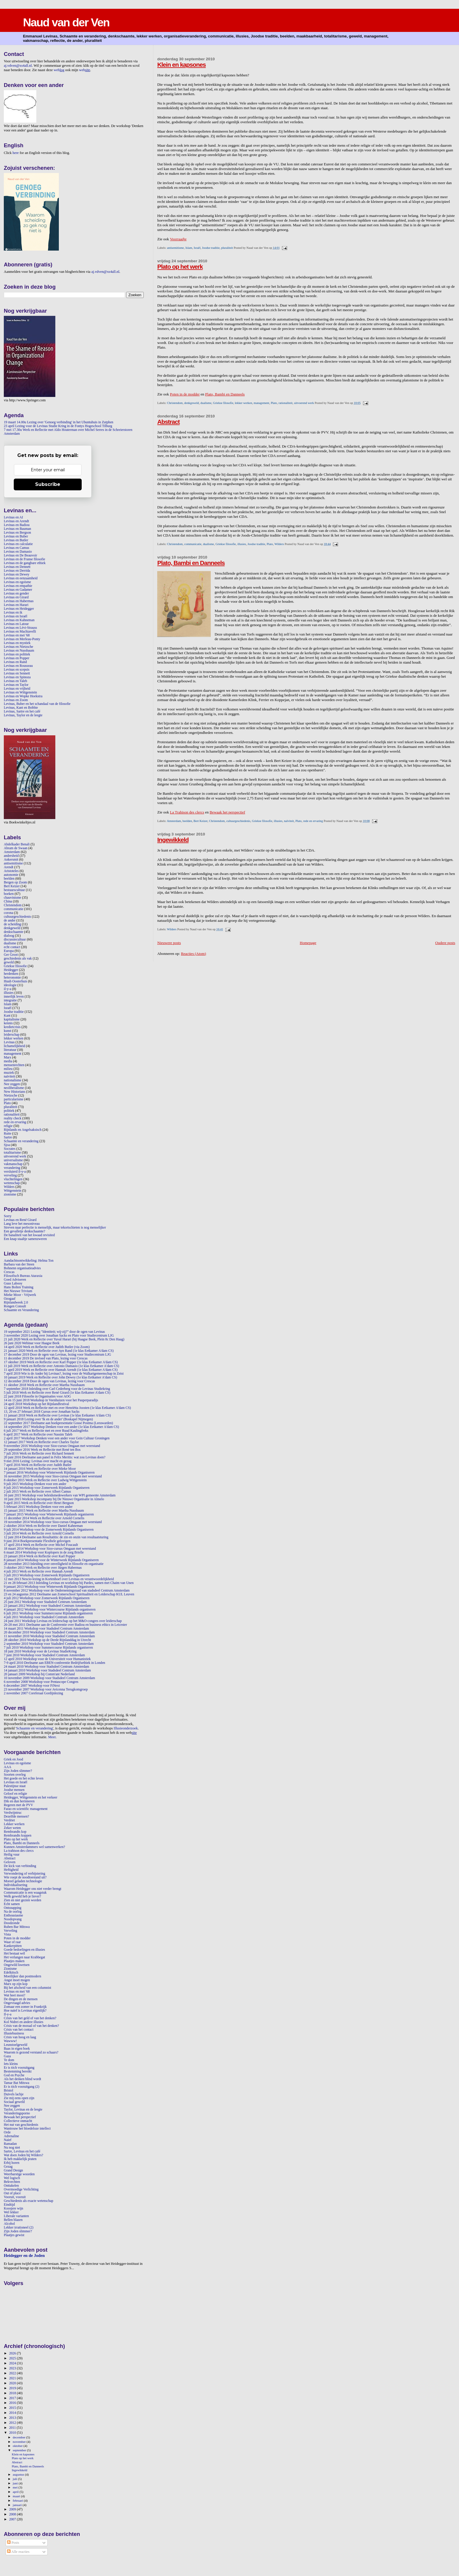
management (261, 403)
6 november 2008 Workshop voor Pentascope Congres (41, 1682)
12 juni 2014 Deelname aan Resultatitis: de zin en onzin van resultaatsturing (56, 1537)
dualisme (206, 403)
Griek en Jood (13, 1759)
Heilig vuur (12, 1854)
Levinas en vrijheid (17, 689)
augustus (19, 2474)
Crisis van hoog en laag (20, 2037)
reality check (12, 1118)
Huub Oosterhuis (15, 981)
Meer (52, 1737)
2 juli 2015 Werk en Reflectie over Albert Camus (37, 1491)
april (16, 2491)
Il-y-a (7, 2014)
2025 (13, 2358)
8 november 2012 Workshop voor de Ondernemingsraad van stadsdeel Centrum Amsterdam (67, 1590)
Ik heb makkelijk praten (20, 2159)
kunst (7, 1031)
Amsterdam (174, 821)
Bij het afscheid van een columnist (27, 1988)
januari (18, 2505)
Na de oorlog (13, 1912)
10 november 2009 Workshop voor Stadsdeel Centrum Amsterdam (49, 1678)
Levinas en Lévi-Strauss (20, 628)
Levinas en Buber (16, 536)
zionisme (10, 1194)
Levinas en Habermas (19, 601)
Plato (274, 403)
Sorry (7, 1216)
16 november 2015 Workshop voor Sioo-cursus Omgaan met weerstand (53, 1476)
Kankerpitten (13, 1946)
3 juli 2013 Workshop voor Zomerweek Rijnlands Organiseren (47, 1575)
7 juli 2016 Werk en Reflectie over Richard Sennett (39, 1453)
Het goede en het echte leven (23, 1778)
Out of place (12, 2193)
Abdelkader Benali (17, 844)
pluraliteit (227, 247)
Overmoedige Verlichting (21, 2189)
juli (15, 2479)
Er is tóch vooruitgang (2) (21, 2087)
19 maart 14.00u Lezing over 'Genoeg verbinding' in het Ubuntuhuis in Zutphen (58, 422)
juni (16, 2483)
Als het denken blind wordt (22, 2079)
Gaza (7, 2056)
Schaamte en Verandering (21, 1310)
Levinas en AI (13, 517)
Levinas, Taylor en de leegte (23, 715)
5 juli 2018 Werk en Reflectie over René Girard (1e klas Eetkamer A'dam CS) (57, 1393)
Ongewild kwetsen (17, 1965)
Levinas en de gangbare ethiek (25, 563)
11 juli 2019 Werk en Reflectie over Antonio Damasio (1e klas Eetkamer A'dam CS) (61, 1366)
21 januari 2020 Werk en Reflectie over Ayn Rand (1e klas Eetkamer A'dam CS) (59, 1351)
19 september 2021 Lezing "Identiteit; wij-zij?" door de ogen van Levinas (54, 1332)
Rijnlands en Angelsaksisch (23, 1130)
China (8, 901)
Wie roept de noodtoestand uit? (25, 1877)
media (8, 1061)
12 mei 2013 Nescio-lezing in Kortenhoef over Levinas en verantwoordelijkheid (59, 1579)
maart (17, 2496)
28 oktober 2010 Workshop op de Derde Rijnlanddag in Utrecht (47, 1640)
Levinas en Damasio (18, 552)
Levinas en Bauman (17, 529)
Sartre (8, 1137)
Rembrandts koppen (17, 1835)
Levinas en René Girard (20, 1220)
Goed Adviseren (15, 1280)
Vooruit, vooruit (15, 2197)
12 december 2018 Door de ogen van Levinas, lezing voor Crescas (49, 1381)
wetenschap (12, 1183)
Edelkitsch (11, 1972)
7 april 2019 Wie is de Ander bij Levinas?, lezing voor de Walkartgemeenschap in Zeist (64, 1374)
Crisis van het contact (18, 2030)
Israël (197, 247)
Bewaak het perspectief (227, 812)
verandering (12, 1168)
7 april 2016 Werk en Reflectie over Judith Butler (37, 1465)
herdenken (11, 974)
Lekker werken (14, 1824)
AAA (7, 1767)
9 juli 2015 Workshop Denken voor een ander (35, 1484)
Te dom (9, 2060)
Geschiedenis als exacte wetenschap (28, 2201)
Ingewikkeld (173, 839)
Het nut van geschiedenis (21, 2125)
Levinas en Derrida (17, 571)
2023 (13, 2368)
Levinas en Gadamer (18, 590)
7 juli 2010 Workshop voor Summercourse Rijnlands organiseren (48, 1648)
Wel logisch (12, 2178)
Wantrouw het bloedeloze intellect (27, 2128)
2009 (13, 2509)
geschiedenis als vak (18, 958)
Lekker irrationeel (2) (18, 2227)
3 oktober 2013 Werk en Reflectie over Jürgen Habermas (43, 1568)
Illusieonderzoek (126, 1728)
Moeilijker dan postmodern (22, 1976)
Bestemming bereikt (18, 2071)
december (19, 2437)
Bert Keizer (200, 821)
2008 (13, 2514)
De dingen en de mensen (20, 1999)
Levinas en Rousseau (18, 666)
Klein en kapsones (181, 64)
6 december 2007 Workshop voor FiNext (32, 1686)
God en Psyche (14, 2075)
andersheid (11, 856)
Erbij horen (11, 2163)
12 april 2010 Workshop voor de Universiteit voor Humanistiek (47, 1659)
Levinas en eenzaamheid (20, 578)
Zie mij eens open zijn (19, 2098)
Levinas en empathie (18, 586)
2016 (13, 2403)
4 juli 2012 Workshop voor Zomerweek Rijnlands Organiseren (47, 1598)
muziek (9, 1073)
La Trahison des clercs (187, 812)
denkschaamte (13, 932)
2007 (13, 2519)
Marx (7, 1057)
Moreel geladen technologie (23, 1881)
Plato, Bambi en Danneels (225, 394)
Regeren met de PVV (18, 1805)
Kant (7, 1016)
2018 (13, 2393)
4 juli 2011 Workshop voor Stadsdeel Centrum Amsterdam (44, 1617)
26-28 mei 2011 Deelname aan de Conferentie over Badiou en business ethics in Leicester (65, 1625)
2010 (13, 2433)
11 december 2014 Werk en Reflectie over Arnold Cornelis (44, 1518)
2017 (13, 2398)
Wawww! (10, 2041)
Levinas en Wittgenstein (20, 692)
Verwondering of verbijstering (24, 1874)
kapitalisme (12, 1019)
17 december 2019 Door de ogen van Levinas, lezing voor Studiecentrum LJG (57, 1354)
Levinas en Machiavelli (20, 631)
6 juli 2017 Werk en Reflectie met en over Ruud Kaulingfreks (46, 1431)
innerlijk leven (14, 996)
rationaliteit (285, 403)
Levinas (9, 1042)
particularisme (13, 1099)
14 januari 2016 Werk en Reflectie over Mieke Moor (40, 1469)
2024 (13, 2363)
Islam (188, 247)
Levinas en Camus (16, 548)
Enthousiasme (13, 1915)
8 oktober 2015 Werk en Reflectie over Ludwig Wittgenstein (45, 1480)
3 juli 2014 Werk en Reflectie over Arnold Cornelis (39, 1533)
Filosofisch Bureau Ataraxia (23, 1276)
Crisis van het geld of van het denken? (30, 2018)
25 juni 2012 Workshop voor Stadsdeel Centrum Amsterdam (45, 1602)
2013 (13, 2418)
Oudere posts (445, 943)
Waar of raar (12, 1942)
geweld (9, 962)
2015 (13, 2408)
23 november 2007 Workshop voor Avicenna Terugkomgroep (46, 1689)
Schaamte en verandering (21, 1141)
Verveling (10, 1931)
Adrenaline (11, 2136)
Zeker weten (12, 1828)
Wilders (279, 544)
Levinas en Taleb (15, 681)
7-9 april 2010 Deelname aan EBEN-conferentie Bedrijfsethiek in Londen (54, 1663)
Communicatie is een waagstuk (25, 1893)
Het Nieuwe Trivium (18, 1291)
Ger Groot (11, 955)
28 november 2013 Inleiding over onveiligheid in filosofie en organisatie (54, 1564)
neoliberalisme (14, 1088)
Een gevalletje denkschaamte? (24, 1231)
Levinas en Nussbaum (19, 650)
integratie (10, 1000)
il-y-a (7, 989)
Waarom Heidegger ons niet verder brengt (32, 1889)
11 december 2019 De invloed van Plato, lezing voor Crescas (46, 1358)
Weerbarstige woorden (19, 2174)
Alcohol (9, 2224)
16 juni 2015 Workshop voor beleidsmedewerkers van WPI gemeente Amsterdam (60, 1495)
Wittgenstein (12, 1191)
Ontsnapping (12, 1908)
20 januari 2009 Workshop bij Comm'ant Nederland (39, 1674)
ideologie (10, 985)
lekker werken (243, 403)
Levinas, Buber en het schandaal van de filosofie (37, 704)
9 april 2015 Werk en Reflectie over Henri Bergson (39, 1503)
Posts (13, 2543)
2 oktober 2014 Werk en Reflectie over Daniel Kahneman (43, 1526)
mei (15, 2487)
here (16, 153)
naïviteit (289, 821)
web (59, 70)
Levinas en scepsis (16, 670)
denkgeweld (191, 403)
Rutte (7, 1133)
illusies (241, 544)
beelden (187, 821)
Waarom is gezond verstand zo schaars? (31, 2052)
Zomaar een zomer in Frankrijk (25, 2007)
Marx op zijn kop (16, 1984)
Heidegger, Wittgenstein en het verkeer (30, 1797)
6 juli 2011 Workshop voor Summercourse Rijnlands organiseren (48, 1613)
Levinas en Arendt (16, 521)
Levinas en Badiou (17, 525)
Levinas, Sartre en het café (22, 711)
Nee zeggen (12, 1084)
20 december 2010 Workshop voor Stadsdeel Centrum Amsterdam (49, 1632)
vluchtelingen (13, 1179)
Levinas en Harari (16, 605)
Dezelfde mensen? (16, 1816)
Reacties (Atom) (193, 953)
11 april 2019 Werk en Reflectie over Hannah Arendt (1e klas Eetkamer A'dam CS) (61, 1370)
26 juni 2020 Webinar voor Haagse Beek (31, 1343)
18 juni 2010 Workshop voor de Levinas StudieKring (40, 1651)
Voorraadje (178, 239)
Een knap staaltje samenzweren (25, 1239)
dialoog (9, 936)
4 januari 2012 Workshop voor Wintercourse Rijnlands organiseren (49, 1609)
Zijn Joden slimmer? (18, 1771)
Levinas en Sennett (17, 673)
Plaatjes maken (14, 1961)
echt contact (12, 947)
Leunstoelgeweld (15, 2045)
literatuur (10, 1050)
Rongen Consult (15, 1306)
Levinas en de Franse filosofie (24, 559)
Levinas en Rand (15, 662)
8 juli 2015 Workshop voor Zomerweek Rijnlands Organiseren (47, 1488)
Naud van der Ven (66, 22)
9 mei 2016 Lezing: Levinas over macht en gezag (37, 1461)
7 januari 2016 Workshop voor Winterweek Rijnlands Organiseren (49, 1472)
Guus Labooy (13, 1283)
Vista (7, 1934)
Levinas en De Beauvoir (20, 555)
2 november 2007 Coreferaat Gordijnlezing (33, 1693)
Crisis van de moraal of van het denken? (31, 2026)
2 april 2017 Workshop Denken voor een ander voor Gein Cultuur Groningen (56, 1438)
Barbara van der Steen (19, 1264)
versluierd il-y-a (15, 1172)
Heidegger (11, 970)
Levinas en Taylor (16, 685)
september (20, 2450)
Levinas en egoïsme (17, 582)
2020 (13, 2383)
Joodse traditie (211, 247)
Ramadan (10, 2144)
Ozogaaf (10, 1299)
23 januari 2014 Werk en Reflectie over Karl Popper (39, 1556)
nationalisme (12, 1080)
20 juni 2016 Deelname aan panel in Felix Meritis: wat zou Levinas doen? (54, 1457)
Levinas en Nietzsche (18, 647)
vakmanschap (13, 1164)
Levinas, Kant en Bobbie (21, 708)
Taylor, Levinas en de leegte (23, 2109)
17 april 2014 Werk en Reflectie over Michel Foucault (41, 1545)
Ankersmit (11, 859)
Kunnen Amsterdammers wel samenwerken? (34, 1847)
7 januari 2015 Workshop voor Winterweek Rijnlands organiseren (49, 1514)
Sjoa (7, 1145)
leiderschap (11, 1035)
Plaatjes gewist (14, 2235)
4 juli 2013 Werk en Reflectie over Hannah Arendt (38, 1571)
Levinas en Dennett (17, 567)
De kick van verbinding (20, 1866)
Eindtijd (9, 2205)
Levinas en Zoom (16, 700)
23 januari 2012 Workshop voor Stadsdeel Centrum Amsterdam (47, 1606)
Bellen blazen (13, 2220)
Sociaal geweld (14, 2102)
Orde (7, 2132)
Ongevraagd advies (17, 2003)
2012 (13, 2423)
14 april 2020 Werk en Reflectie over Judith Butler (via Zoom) (47, 1347)
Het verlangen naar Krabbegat (24, 1957)
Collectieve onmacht (18, 2121)
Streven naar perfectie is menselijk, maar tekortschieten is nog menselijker (55, 1227)
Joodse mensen (14, 1790)
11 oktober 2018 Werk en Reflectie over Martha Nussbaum (44, 1385)
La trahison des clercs (19, 1851)
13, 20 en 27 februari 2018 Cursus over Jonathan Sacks (41, 1412)
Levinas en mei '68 (17, 635)
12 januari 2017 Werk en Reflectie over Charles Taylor (41, 1442)
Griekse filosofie (223, 403)
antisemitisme (175, 247)
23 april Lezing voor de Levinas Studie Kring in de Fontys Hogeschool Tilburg (58, 426)
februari (18, 2500)
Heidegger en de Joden (24, 2255)
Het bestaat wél (14, 1953)
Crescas (9, 1272)
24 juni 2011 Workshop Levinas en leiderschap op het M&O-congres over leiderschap (63, 1621)
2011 (13, 2428)
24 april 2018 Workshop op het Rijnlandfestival (36, 1404)
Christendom (175, 403)
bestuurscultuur (14, 890)
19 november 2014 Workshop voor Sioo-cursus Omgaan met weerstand (53, 1522)
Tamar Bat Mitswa (16, 2083)
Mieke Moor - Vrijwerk (20, 1295)
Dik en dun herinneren (19, 1801)
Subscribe (47, 484)
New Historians (14, 1092)
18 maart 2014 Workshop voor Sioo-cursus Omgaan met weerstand (50, 1549)
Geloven (10, 1862)
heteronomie (12, 977)
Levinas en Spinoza (17, 677)
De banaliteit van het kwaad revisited (29, 1235)
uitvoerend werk (304, 403)
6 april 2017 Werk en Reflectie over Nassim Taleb (38, 1434)
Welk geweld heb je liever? (22, 1896)
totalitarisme (12, 1153)
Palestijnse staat (15, 1786)
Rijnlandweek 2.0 (16, 1302)
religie (8, 1126)
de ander (10, 920)
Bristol (8, 2090)
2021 (13, 2378)
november (20, 2441)
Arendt (8, 867)
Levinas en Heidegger (19, 609)
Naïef (7, 2140)
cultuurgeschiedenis (238, 821)
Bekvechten (12, 2182)
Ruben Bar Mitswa (17, 1927)
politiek (9, 1111)
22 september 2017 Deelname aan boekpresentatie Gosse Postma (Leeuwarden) (58, 1423)
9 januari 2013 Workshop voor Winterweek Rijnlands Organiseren (49, 1587)
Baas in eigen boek (17, 2049)
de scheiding (12, 924)
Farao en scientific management (25, 1809)
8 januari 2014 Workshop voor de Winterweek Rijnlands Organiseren (51, 1560)
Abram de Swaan (16, 848)
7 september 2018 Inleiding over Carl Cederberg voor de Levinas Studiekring (57, 1389)
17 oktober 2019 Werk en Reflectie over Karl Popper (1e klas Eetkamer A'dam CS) (61, 1362)
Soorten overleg (15, 1775)
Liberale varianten (16, 2216)
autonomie (11, 875)
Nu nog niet (12, 2147)
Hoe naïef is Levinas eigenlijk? (25, 2010)
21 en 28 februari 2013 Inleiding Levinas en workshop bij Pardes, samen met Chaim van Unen (68, 1583)
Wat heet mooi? (14, 1995)
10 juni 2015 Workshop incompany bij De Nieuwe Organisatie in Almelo (54, 1499)
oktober (18, 2445)
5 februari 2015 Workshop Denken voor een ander (38, 1507)
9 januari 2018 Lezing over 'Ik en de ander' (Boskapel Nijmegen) (48, 1419)
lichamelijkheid (14, 1046)
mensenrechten (14, 1065)
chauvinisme (12, 898)
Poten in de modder (185, 394)
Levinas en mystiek (17, 643)
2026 (13, 2353)
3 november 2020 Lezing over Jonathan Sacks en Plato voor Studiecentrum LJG (59, 1335)
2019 (13, 2388)
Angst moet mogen (17, 1980)
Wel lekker (11, 2212)
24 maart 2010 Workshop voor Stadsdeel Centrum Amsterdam (46, 1667)
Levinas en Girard (16, 597)
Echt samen (12, 1904)
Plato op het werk (180, 266)
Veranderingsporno (17, 2113)
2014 (13, 2413)
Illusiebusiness (14, 2033)
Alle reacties (18, 2552)
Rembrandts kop (15, 1832)
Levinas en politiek (17, 654)
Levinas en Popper (16, 658)
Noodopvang (13, 1919)
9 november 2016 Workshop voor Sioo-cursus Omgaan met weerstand (52, 1446)
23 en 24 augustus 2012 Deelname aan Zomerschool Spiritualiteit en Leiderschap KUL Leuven (69, 1594)
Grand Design (13, 2170)
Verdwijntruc (13, 1813)
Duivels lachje (13, 2094)
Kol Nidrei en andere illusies (23, 2022)
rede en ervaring (313, 821)
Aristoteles (11, 871)
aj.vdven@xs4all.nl (18, 66)
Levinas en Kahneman (19, 620)
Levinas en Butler (16, 540)
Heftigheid (11, 1870)
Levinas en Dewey (16, 574)
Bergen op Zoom (15, 882)
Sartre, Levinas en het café (22, 2151)
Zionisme (10, 1969)
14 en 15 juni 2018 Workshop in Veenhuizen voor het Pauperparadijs (51, 1400)
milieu (8, 1069)
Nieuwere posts (169, 943)
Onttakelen (11, 2186)
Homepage (308, 943)
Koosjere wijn (13, 2208)
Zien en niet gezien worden (22, 1900)
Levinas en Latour (16, 624)
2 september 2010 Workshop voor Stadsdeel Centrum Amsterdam (49, 1644)
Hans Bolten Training (18, 1287)
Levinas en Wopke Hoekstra (23, 696)
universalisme (13, 1160)
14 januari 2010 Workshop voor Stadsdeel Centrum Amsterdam (47, 1670)
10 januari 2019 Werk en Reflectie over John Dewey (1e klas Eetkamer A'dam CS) (60, 1377)
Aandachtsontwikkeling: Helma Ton (29, 1261)
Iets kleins (11, 2064)
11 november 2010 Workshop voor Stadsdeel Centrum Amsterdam (49, 1636)
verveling (10, 1175)
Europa (9, 951)
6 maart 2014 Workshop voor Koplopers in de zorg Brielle (44, 1552)
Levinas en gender (16, 593)
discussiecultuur (15, 939)
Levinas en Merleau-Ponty (22, 639)
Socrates (10, 1149)
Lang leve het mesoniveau (22, 1224)
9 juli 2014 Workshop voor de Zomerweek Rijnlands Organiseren (49, 1530)
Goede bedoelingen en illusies (24, 1950)
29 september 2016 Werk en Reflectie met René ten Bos (42, 1450)
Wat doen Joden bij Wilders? (23, 2155)
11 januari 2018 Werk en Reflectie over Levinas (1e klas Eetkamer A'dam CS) (57, 1415)
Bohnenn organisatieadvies (22, 1268)
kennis (8, 1023)
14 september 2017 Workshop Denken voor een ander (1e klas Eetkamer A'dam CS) (61, 1427)
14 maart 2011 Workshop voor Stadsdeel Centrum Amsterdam (46, 1628)
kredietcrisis (12, 1027)
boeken (9, 894)
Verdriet (9, 1820)
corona (8, 913)
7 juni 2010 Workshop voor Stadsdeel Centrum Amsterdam (44, 1655)
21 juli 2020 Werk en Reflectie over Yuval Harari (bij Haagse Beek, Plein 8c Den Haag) (64, 1339)
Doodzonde (12, 1923)
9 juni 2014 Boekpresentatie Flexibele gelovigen (37, 1541)
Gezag (8, 2167)
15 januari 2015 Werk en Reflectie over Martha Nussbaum (44, 1511)
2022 (13, 2373)
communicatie (192, 544)
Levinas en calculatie (18, 544)
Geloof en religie (15, 1794)
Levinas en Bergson (17, 533)
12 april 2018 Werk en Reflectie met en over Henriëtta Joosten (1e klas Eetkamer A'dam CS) (67, 1408)
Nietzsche (10, 1095)
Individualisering (15, 1885)
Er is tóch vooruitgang (19, 2068)
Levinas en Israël (15, 616)
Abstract (168, 421)
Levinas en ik (13, 612)
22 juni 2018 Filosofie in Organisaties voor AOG (37, 1396)
